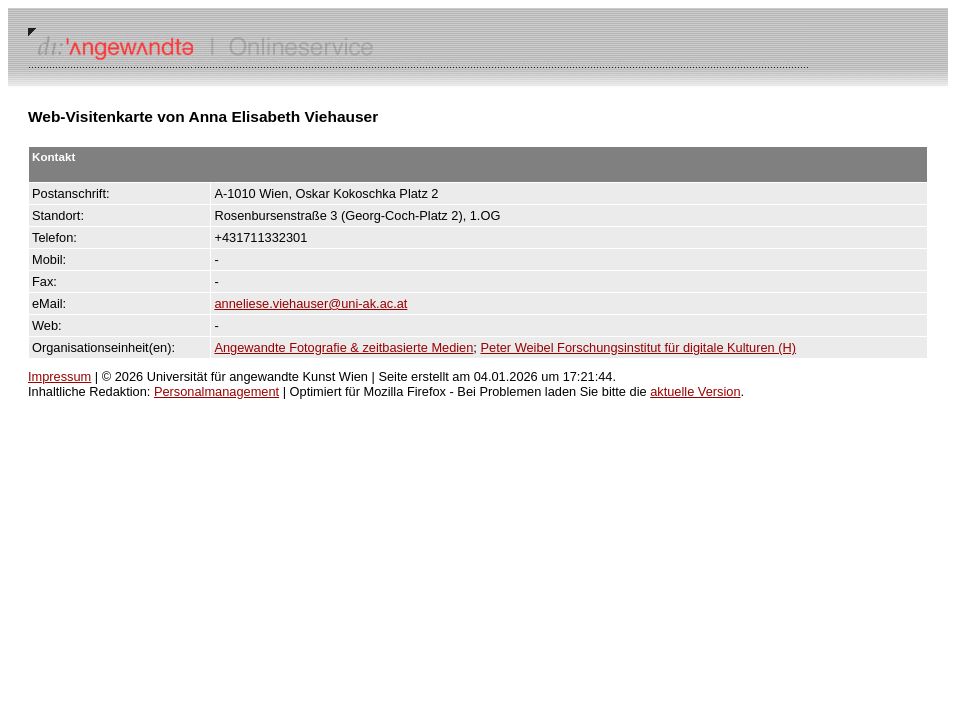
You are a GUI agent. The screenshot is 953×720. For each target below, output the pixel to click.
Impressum (59, 376)
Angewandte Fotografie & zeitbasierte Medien (343, 347)
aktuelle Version (695, 391)
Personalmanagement (216, 391)
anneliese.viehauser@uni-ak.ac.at (310, 303)
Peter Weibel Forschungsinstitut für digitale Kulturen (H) (638, 347)
